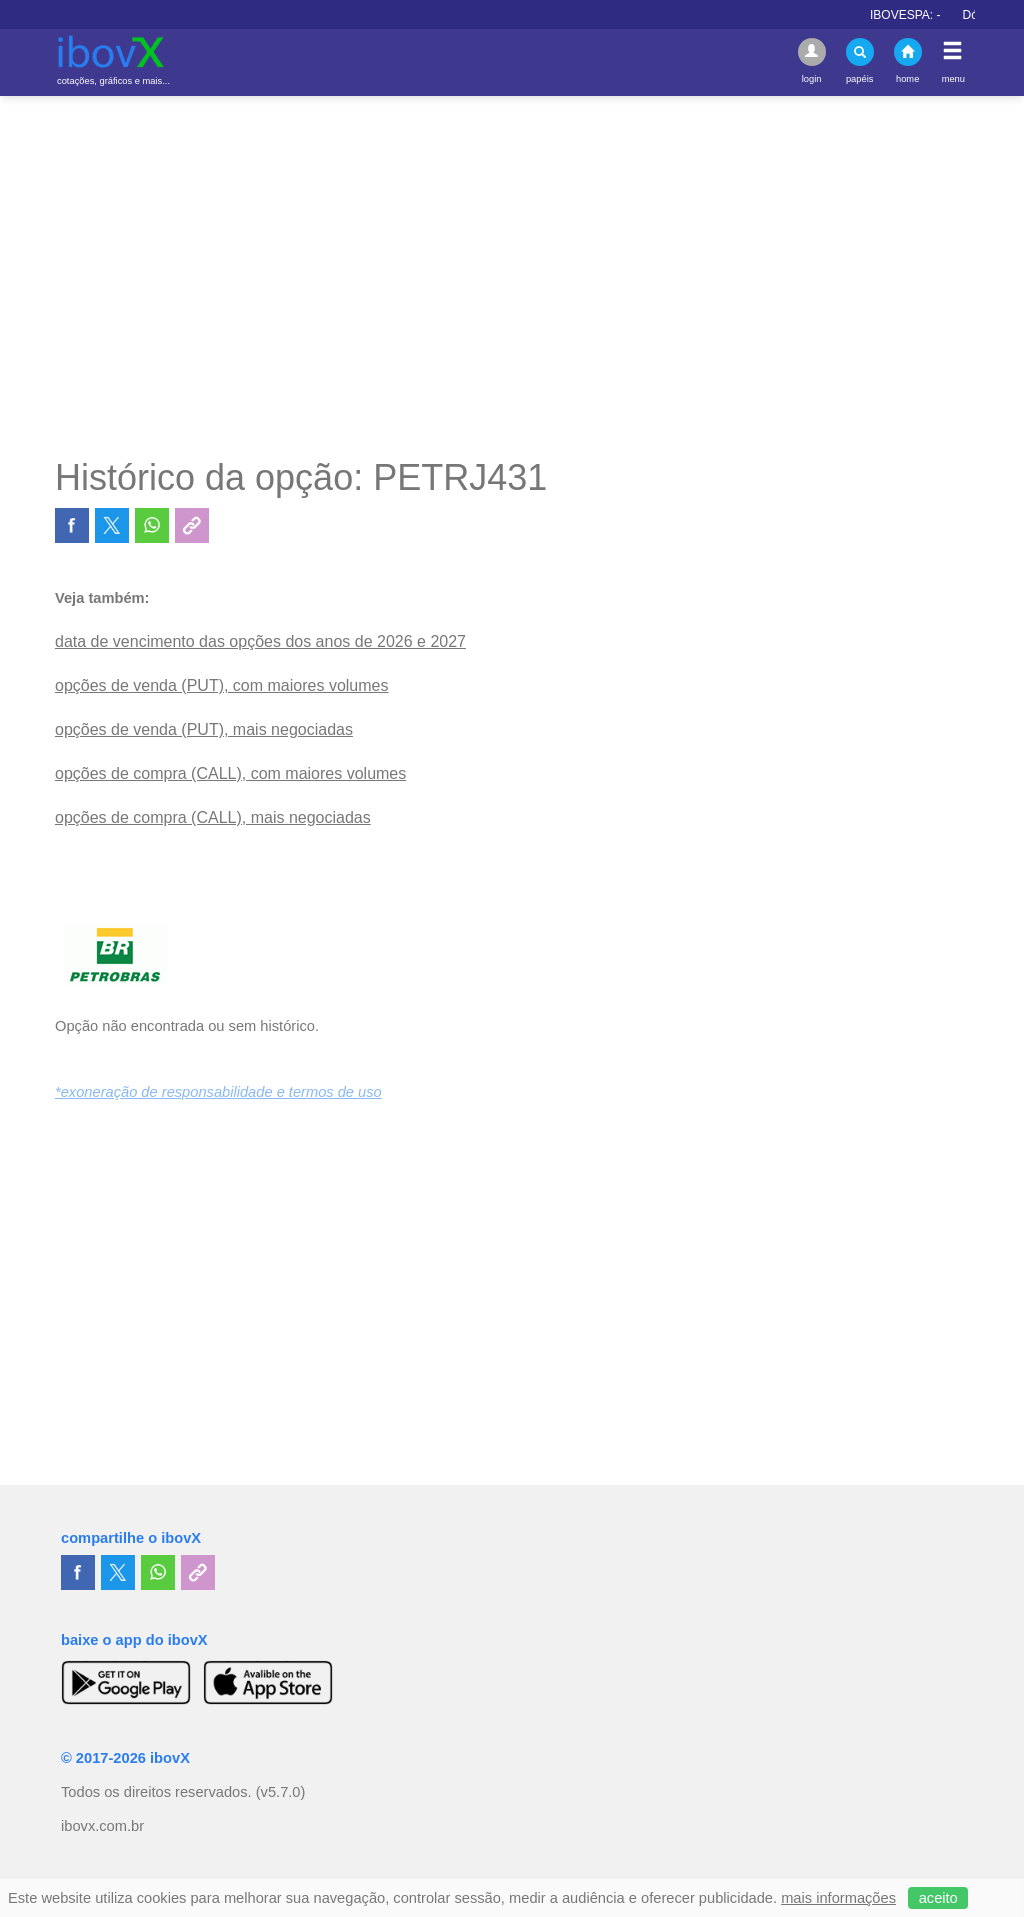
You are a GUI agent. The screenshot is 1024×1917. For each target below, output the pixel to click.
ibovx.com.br (102, 1826)
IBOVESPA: (914, 15)
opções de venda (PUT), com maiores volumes (221, 685)
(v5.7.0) (281, 1792)
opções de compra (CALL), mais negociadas (213, 817)
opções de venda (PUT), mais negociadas (204, 729)
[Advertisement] (512, 276)
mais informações (838, 1898)
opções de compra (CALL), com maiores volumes (230, 773)
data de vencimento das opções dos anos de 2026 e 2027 (260, 641)
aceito (938, 1898)
